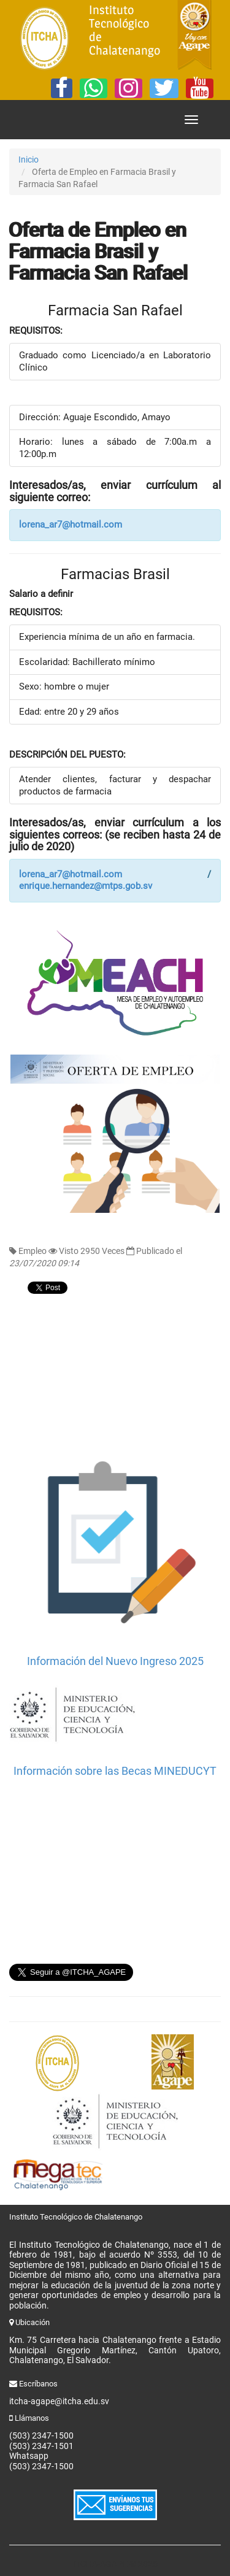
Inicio (28, 159)
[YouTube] (199, 88)
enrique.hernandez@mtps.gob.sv (85, 885)
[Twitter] (164, 88)
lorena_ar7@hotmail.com (70, 524)
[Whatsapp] (93, 88)
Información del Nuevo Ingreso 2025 (115, 1661)
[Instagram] (128, 88)
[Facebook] (61, 88)
